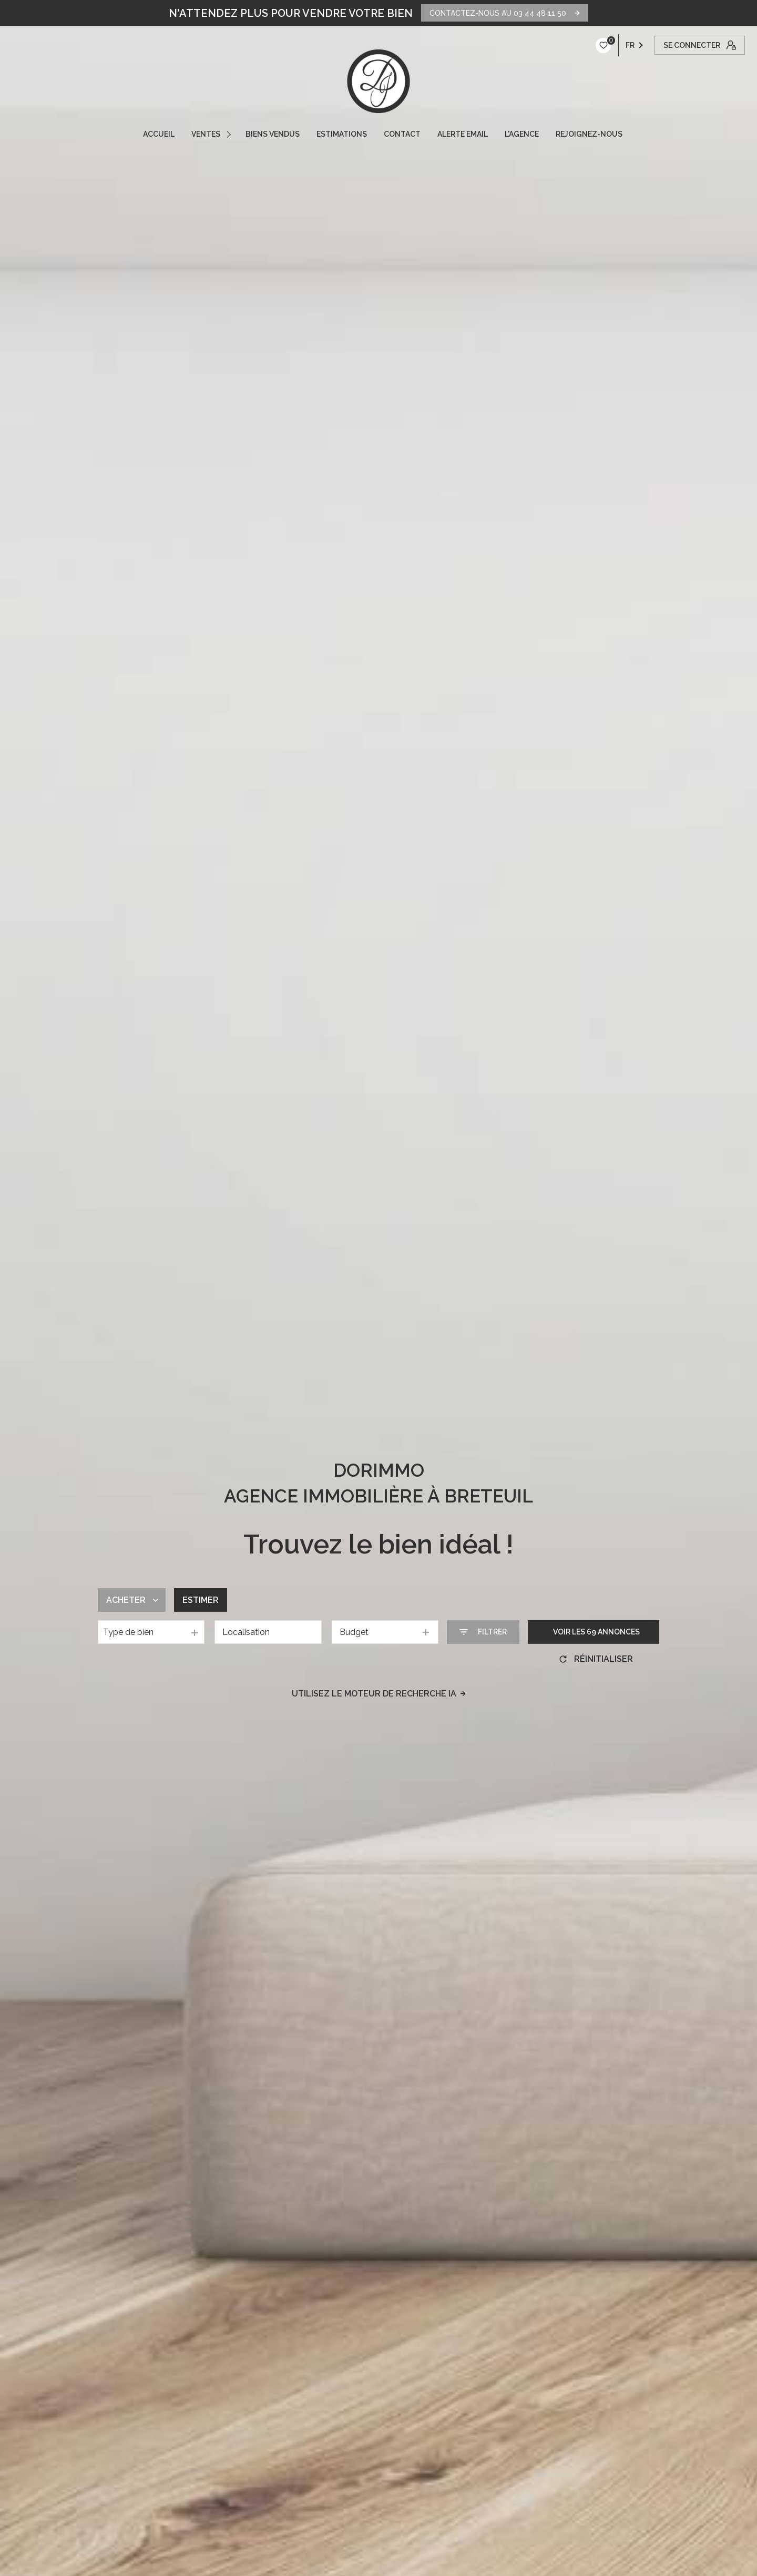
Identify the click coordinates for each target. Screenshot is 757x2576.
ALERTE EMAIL (462, 134)
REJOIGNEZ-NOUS (589, 134)
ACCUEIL (159, 134)
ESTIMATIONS (341, 134)
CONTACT (402, 134)
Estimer (200, 1600)
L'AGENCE (522, 134)
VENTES (205, 134)
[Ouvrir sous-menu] (230, 134)
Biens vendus (272, 134)
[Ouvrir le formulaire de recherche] (483, 1632)
